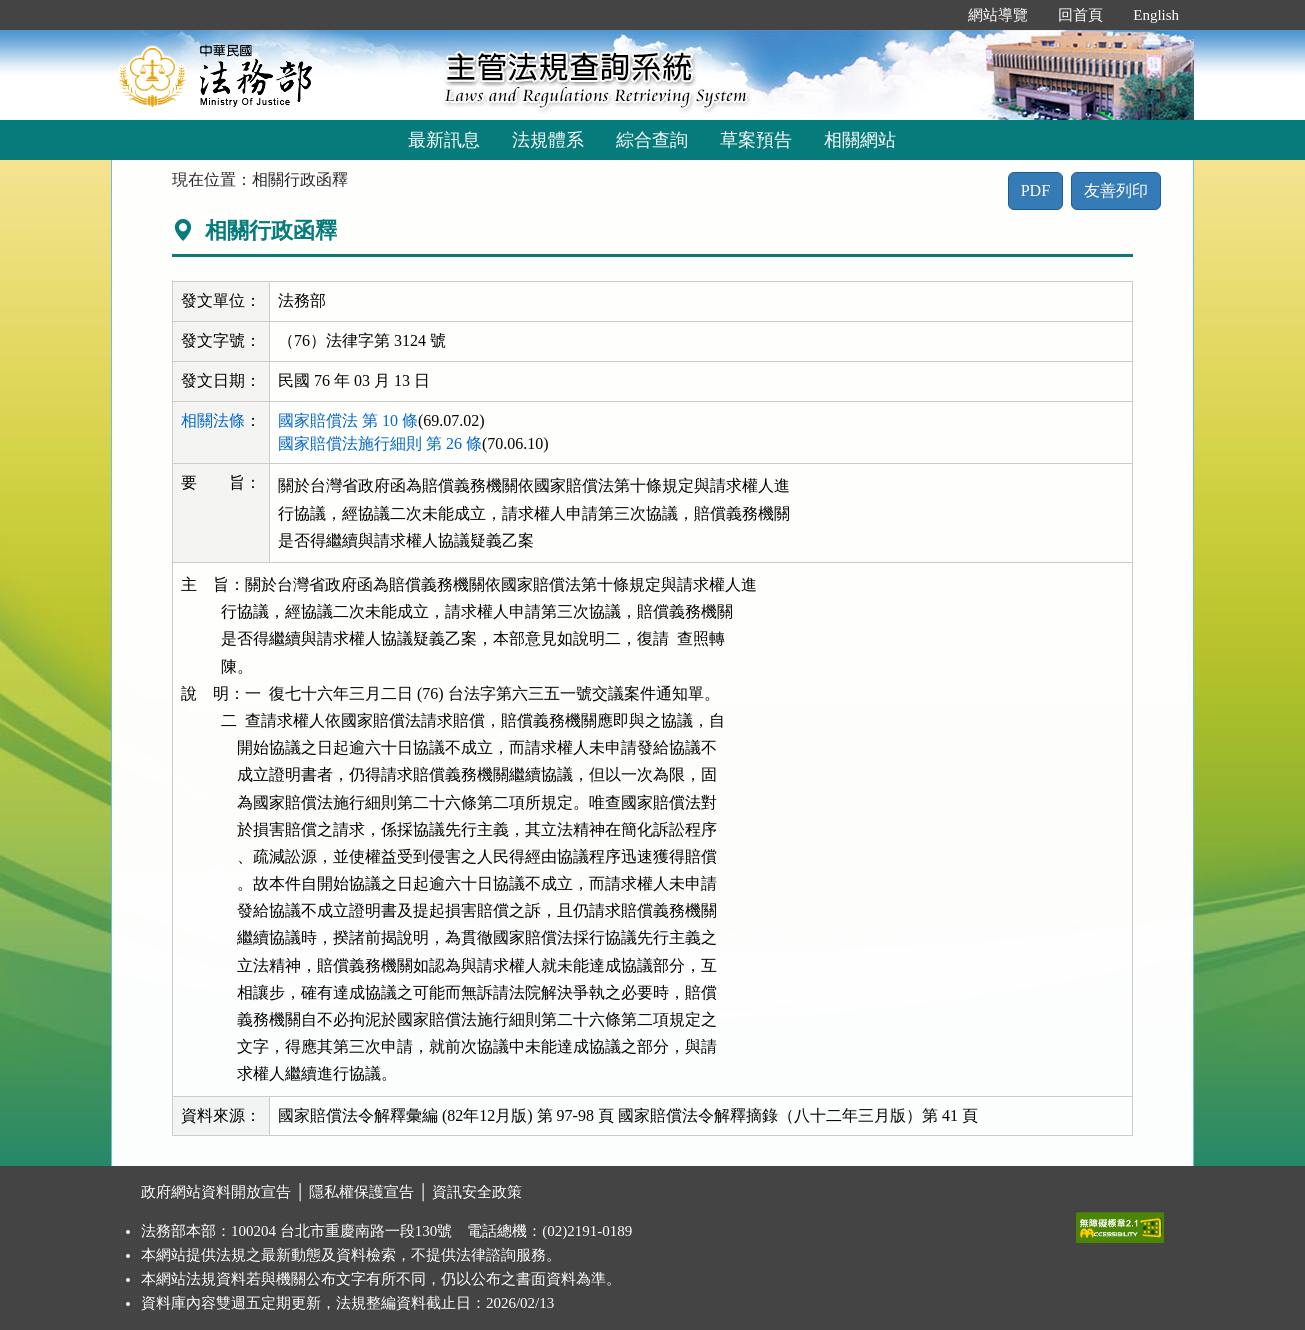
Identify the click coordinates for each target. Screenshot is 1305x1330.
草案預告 (756, 140)
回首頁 (1080, 15)
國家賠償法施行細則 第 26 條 (380, 443)
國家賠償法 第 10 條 (348, 420)
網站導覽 (998, 15)
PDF (1035, 190)
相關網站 (860, 140)
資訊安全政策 (477, 1192)
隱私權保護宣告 (361, 1192)
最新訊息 (444, 140)
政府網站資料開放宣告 (216, 1192)
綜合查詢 (652, 140)
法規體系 (548, 140)
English (1156, 15)
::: (932, 15)
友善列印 (1116, 190)
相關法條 (213, 420)
